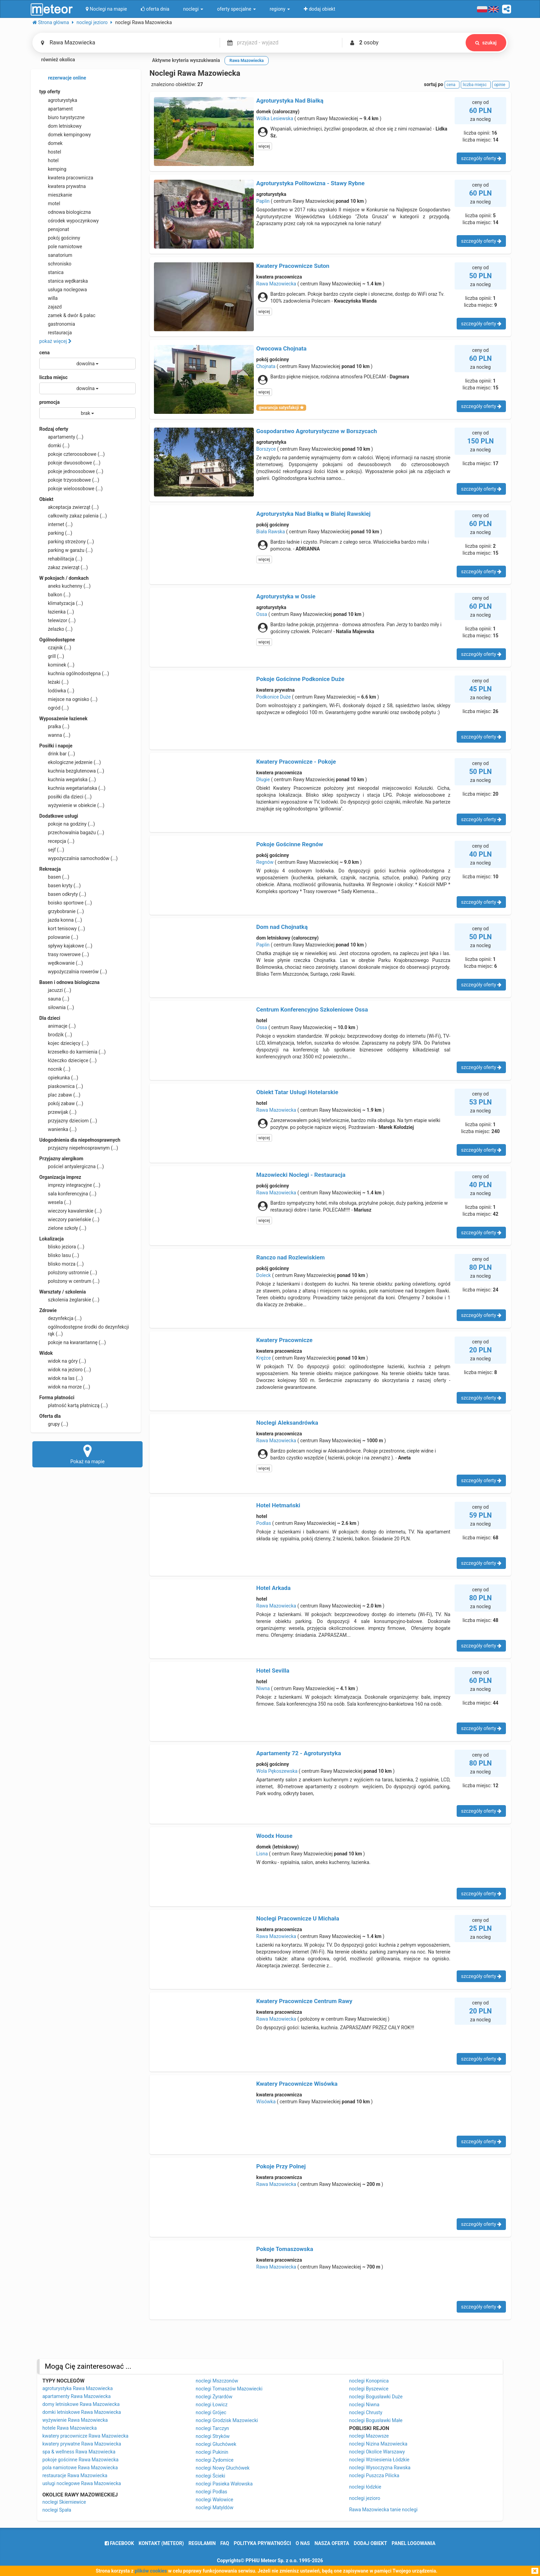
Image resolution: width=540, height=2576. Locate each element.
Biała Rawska (270, 531)
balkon (55, 594)
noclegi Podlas (211, 2491)
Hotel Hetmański (278, 1505)
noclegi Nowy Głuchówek (222, 2468)
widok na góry (62, 1361)
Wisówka (266, 2101)
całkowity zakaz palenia (73, 515)
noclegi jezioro (364, 2498)
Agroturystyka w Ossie (285, 596)
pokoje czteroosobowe (72, 454)
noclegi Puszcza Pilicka (374, 2475)
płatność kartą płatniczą (73, 1405)
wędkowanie (61, 963)
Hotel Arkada (273, 1587)
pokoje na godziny (67, 823)
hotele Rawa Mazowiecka (69, 2428)
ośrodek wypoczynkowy (69, 220)
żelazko (56, 629)
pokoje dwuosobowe (70, 462)
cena (44, 352)
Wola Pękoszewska (277, 1771)
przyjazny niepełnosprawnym (78, 1147)
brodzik (55, 1034)
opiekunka (58, 1077)
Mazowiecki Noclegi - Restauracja (300, 1174)
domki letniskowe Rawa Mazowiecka (81, 2412)
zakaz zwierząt (63, 567)
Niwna (263, 1688)
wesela (55, 1202)
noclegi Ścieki (210, 2476)
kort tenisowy (62, 928)
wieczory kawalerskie (70, 1210)
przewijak (57, 1112)
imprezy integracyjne (69, 1185)
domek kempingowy (65, 134)
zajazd (50, 306)
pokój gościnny (59, 237)
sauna (54, 998)
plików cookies (151, 2571)
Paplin (263, 201)
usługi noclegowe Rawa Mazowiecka (81, 2483)
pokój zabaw (61, 1103)
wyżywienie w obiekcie (71, 805)
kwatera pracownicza (66, 177)
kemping (52, 169)
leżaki (54, 682)
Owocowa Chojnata (281, 348)
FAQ (224, 2543)
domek (51, 143)
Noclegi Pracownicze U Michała (297, 1918)
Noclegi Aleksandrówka (287, 1422)
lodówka (56, 690)
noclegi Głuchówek (216, 2444)
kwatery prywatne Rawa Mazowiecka (81, 2444)
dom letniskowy (60, 126)
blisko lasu (59, 1255)
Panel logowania (413, 2543)
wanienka (57, 1129)
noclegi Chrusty (365, 2412)
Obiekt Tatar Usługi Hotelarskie (297, 1092)
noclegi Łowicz (211, 2404)
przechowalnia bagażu (71, 832)
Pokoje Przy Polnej (281, 2166)
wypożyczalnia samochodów (78, 858)
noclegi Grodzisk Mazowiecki (227, 2420)
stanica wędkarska (63, 281)
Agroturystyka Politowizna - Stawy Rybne (310, 183)
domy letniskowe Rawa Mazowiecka (81, 2404)
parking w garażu (66, 550)
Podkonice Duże (273, 697)
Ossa (261, 614)
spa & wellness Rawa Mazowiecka (78, 2451)
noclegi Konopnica (369, 2381)
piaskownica (61, 1086)
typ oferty (49, 91)
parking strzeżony (66, 541)
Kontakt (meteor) (161, 2543)
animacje (57, 1026)
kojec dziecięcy (64, 1043)
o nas (303, 2543)
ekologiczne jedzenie (70, 762)
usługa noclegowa (63, 289)
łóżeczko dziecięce (68, 1060)
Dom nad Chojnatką (282, 926)
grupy (53, 1424)
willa (48, 298)
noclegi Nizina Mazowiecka (378, 2444)
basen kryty (60, 885)
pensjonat (54, 229)
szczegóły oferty (481, 158)
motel (49, 203)
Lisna (262, 1853)
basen (54, 876)
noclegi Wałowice (214, 2499)
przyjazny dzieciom (68, 1120)
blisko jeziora (61, 1246)
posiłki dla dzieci (65, 796)
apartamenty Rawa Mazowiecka (76, 2396)
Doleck (263, 1275)
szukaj (486, 42)
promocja (49, 402)
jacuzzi (55, 990)
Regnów (264, 862)
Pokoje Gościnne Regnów (289, 844)
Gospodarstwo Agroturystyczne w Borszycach (316, 431)
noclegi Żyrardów (214, 2396)
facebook (119, 2543)
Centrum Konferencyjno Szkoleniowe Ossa (312, 1009)
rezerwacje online (62, 78)
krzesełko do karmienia (72, 1051)
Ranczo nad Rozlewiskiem (290, 1257)
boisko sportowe (65, 902)
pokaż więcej (55, 341)
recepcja (56, 841)
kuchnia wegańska (67, 779)
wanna (54, 735)
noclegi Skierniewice (64, 2502)
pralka (54, 726)
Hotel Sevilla (272, 1670)
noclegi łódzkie (365, 2487)
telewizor (57, 620)
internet (56, 524)
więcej (264, 146)
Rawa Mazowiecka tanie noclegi (383, 2509)
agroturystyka (58, 100)
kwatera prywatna (62, 186)
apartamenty (61, 436)
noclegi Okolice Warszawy (377, 2451)
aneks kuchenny (65, 586)
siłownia (56, 1007)
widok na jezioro (65, 1369)
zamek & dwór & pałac (67, 315)
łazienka (56, 611)
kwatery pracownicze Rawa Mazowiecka (85, 2436)
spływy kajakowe (65, 945)
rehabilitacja (60, 558)
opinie (500, 84)
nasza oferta (331, 2543)
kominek (56, 664)
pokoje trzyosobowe (69, 480)
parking (55, 533)
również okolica (53, 60)
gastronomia (57, 324)
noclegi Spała (56, 2510)
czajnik (55, 647)
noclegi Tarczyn (212, 2428)
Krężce (263, 1358)
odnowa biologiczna (65, 212)
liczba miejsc (53, 377)
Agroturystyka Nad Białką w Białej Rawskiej (313, 513)
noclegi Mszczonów (217, 2381)
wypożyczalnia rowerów (73, 971)
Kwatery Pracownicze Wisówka (297, 2083)
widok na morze (64, 1386)
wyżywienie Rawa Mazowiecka (75, 2420)
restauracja (55, 332)
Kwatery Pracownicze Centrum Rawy (304, 2001)
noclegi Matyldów (214, 2507)
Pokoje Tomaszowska (284, 2248)
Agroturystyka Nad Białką (289, 100)
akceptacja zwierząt (69, 507)
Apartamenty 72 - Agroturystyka (298, 1753)
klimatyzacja (61, 603)
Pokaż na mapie (87, 1454)
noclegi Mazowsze (369, 2436)
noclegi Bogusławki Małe (376, 2420)
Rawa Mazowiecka (276, 283)
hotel (49, 160)
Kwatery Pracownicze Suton (292, 265)
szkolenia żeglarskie (69, 1299)
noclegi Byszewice (368, 2388)
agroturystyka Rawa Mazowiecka (77, 2388)
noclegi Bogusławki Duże (376, 2396)
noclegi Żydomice (214, 2460)
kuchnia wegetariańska (72, 788)
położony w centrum (69, 1281)
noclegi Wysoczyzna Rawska (380, 2467)
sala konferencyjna (67, 1193)
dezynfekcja (60, 1318)
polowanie (58, 937)
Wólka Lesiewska (274, 118)
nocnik (55, 1069)
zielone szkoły (62, 1228)
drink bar (57, 753)
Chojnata (266, 366)
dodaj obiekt (370, 2543)
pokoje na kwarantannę (72, 1342)
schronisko (55, 263)
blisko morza (61, 1263)
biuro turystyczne (62, 117)
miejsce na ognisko (68, 699)
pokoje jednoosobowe (71, 471)
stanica (51, 272)
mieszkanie (55, 194)
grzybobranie (61, 911)
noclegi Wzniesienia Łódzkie (379, 2459)
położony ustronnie (68, 1272)
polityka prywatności (262, 2543)
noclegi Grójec (211, 2412)
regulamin (202, 2543)
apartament (56, 108)
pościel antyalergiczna (71, 1166)
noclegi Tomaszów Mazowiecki (229, 2388)
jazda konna (60, 920)
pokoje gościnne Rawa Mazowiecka (80, 2459)
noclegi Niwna (364, 2404)
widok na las (61, 1378)
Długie (263, 779)
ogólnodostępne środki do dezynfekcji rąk (84, 1330)
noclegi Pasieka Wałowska (224, 2483)
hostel (50, 151)
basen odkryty (62, 894)
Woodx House (274, 1835)
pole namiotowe (60, 246)
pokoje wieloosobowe (71, 488)
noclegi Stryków (213, 2436)
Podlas (263, 1523)
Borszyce (266, 449)
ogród (54, 707)
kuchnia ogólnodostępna (74, 673)
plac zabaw (59, 1094)
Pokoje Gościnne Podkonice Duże (300, 679)
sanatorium (55, 255)
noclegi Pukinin (212, 2452)
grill (51, 656)
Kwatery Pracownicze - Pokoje (296, 761)
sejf (51, 849)
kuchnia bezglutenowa (71, 770)
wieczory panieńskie (69, 1219)
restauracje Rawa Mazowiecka (74, 2475)
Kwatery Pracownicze (284, 1340)
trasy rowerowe (64, 954)
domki (54, 445)
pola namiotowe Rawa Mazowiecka (80, 2467)
